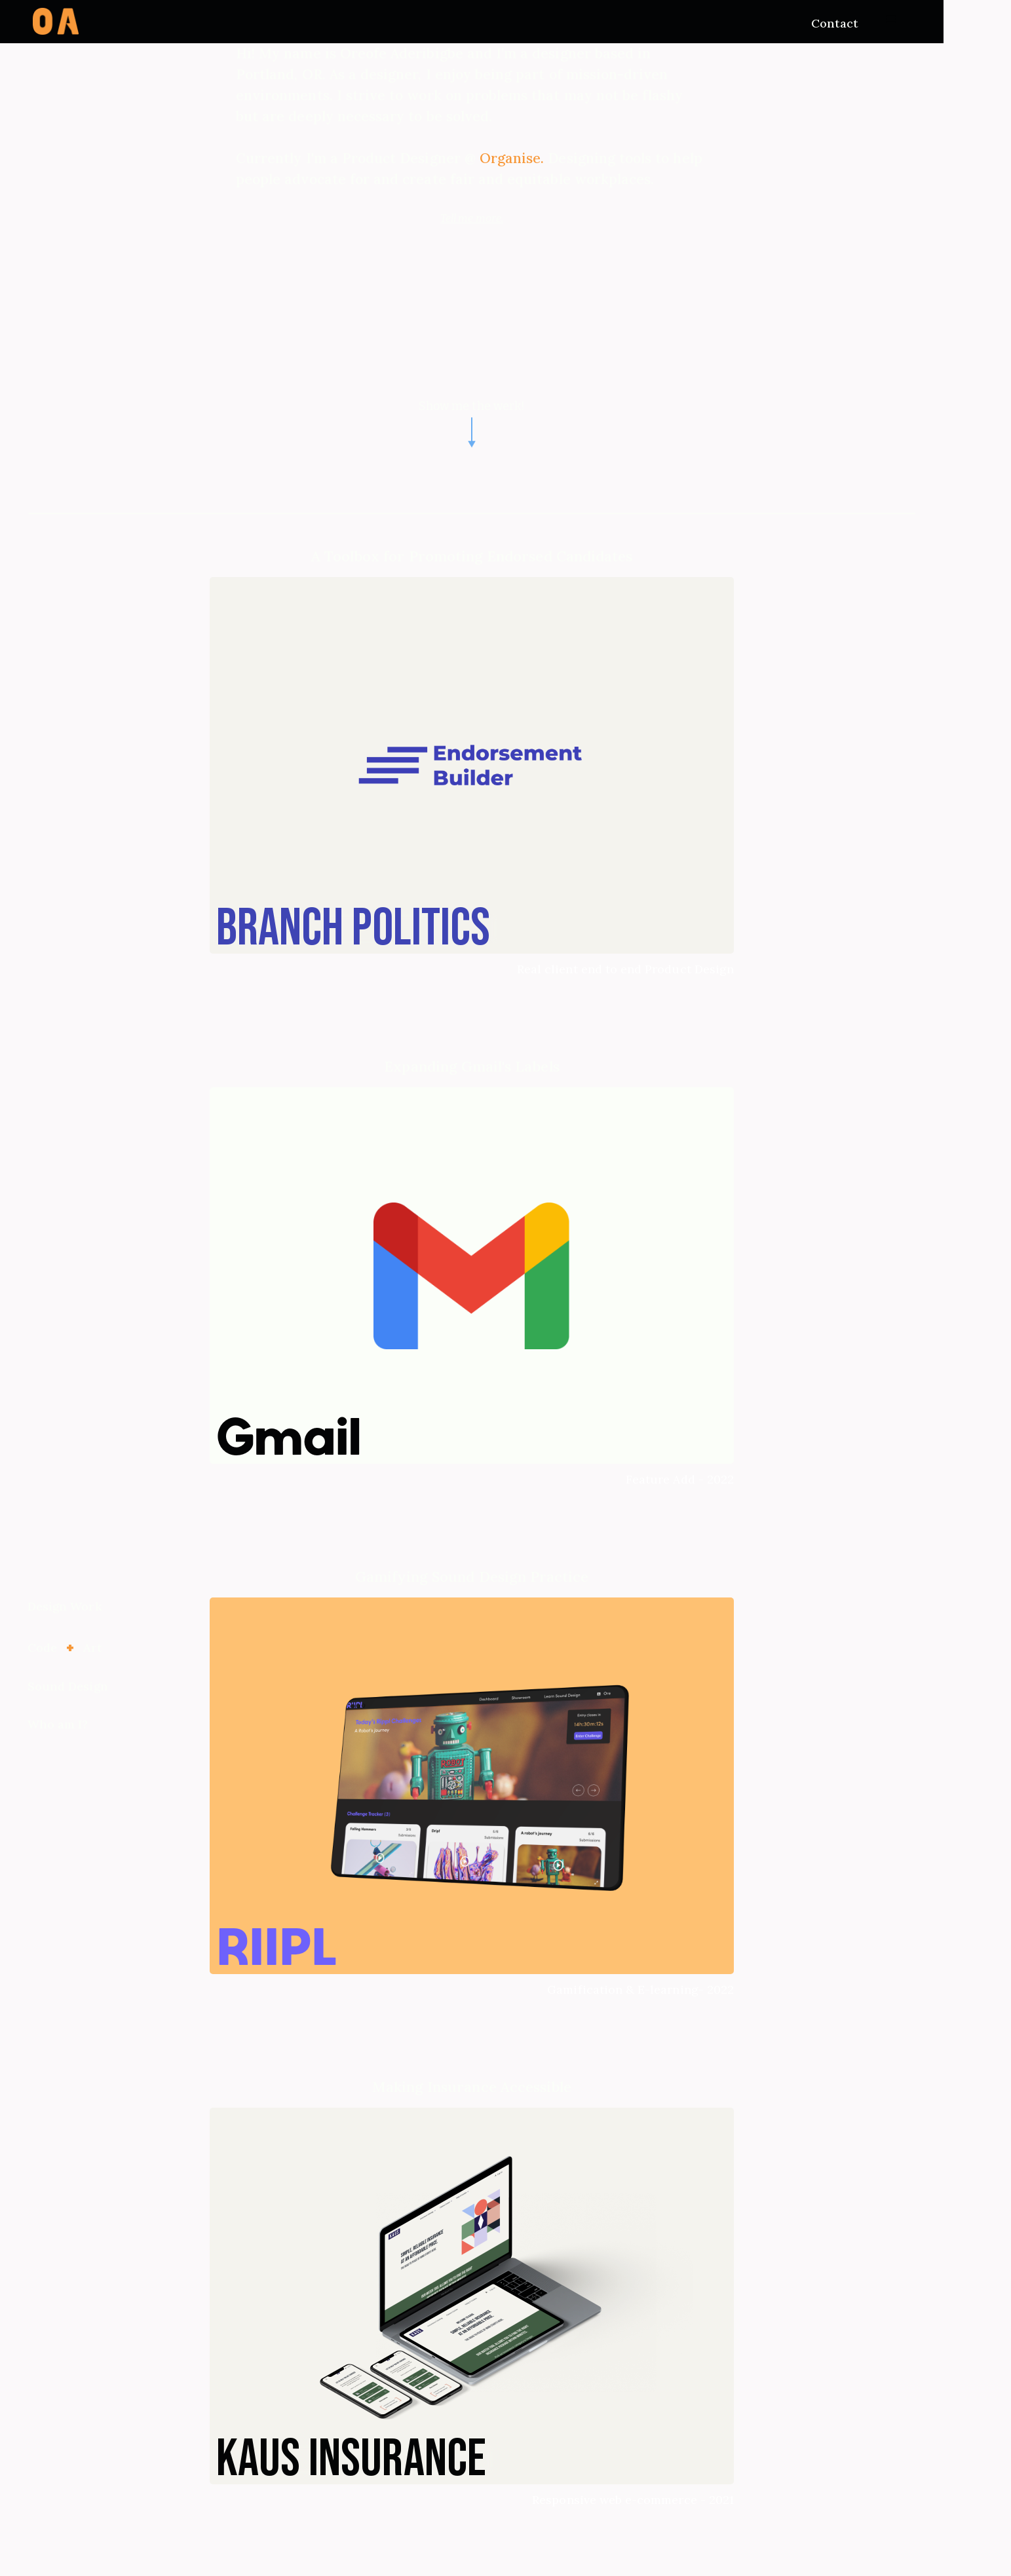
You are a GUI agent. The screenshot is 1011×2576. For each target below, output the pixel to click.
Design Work (65, 1606)
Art (92, 1647)
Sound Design (68, 1686)
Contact (834, 23)
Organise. (514, 158)
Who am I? (58, 1724)
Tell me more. (471, 218)
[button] (891, 19)
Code (42, 1647)
